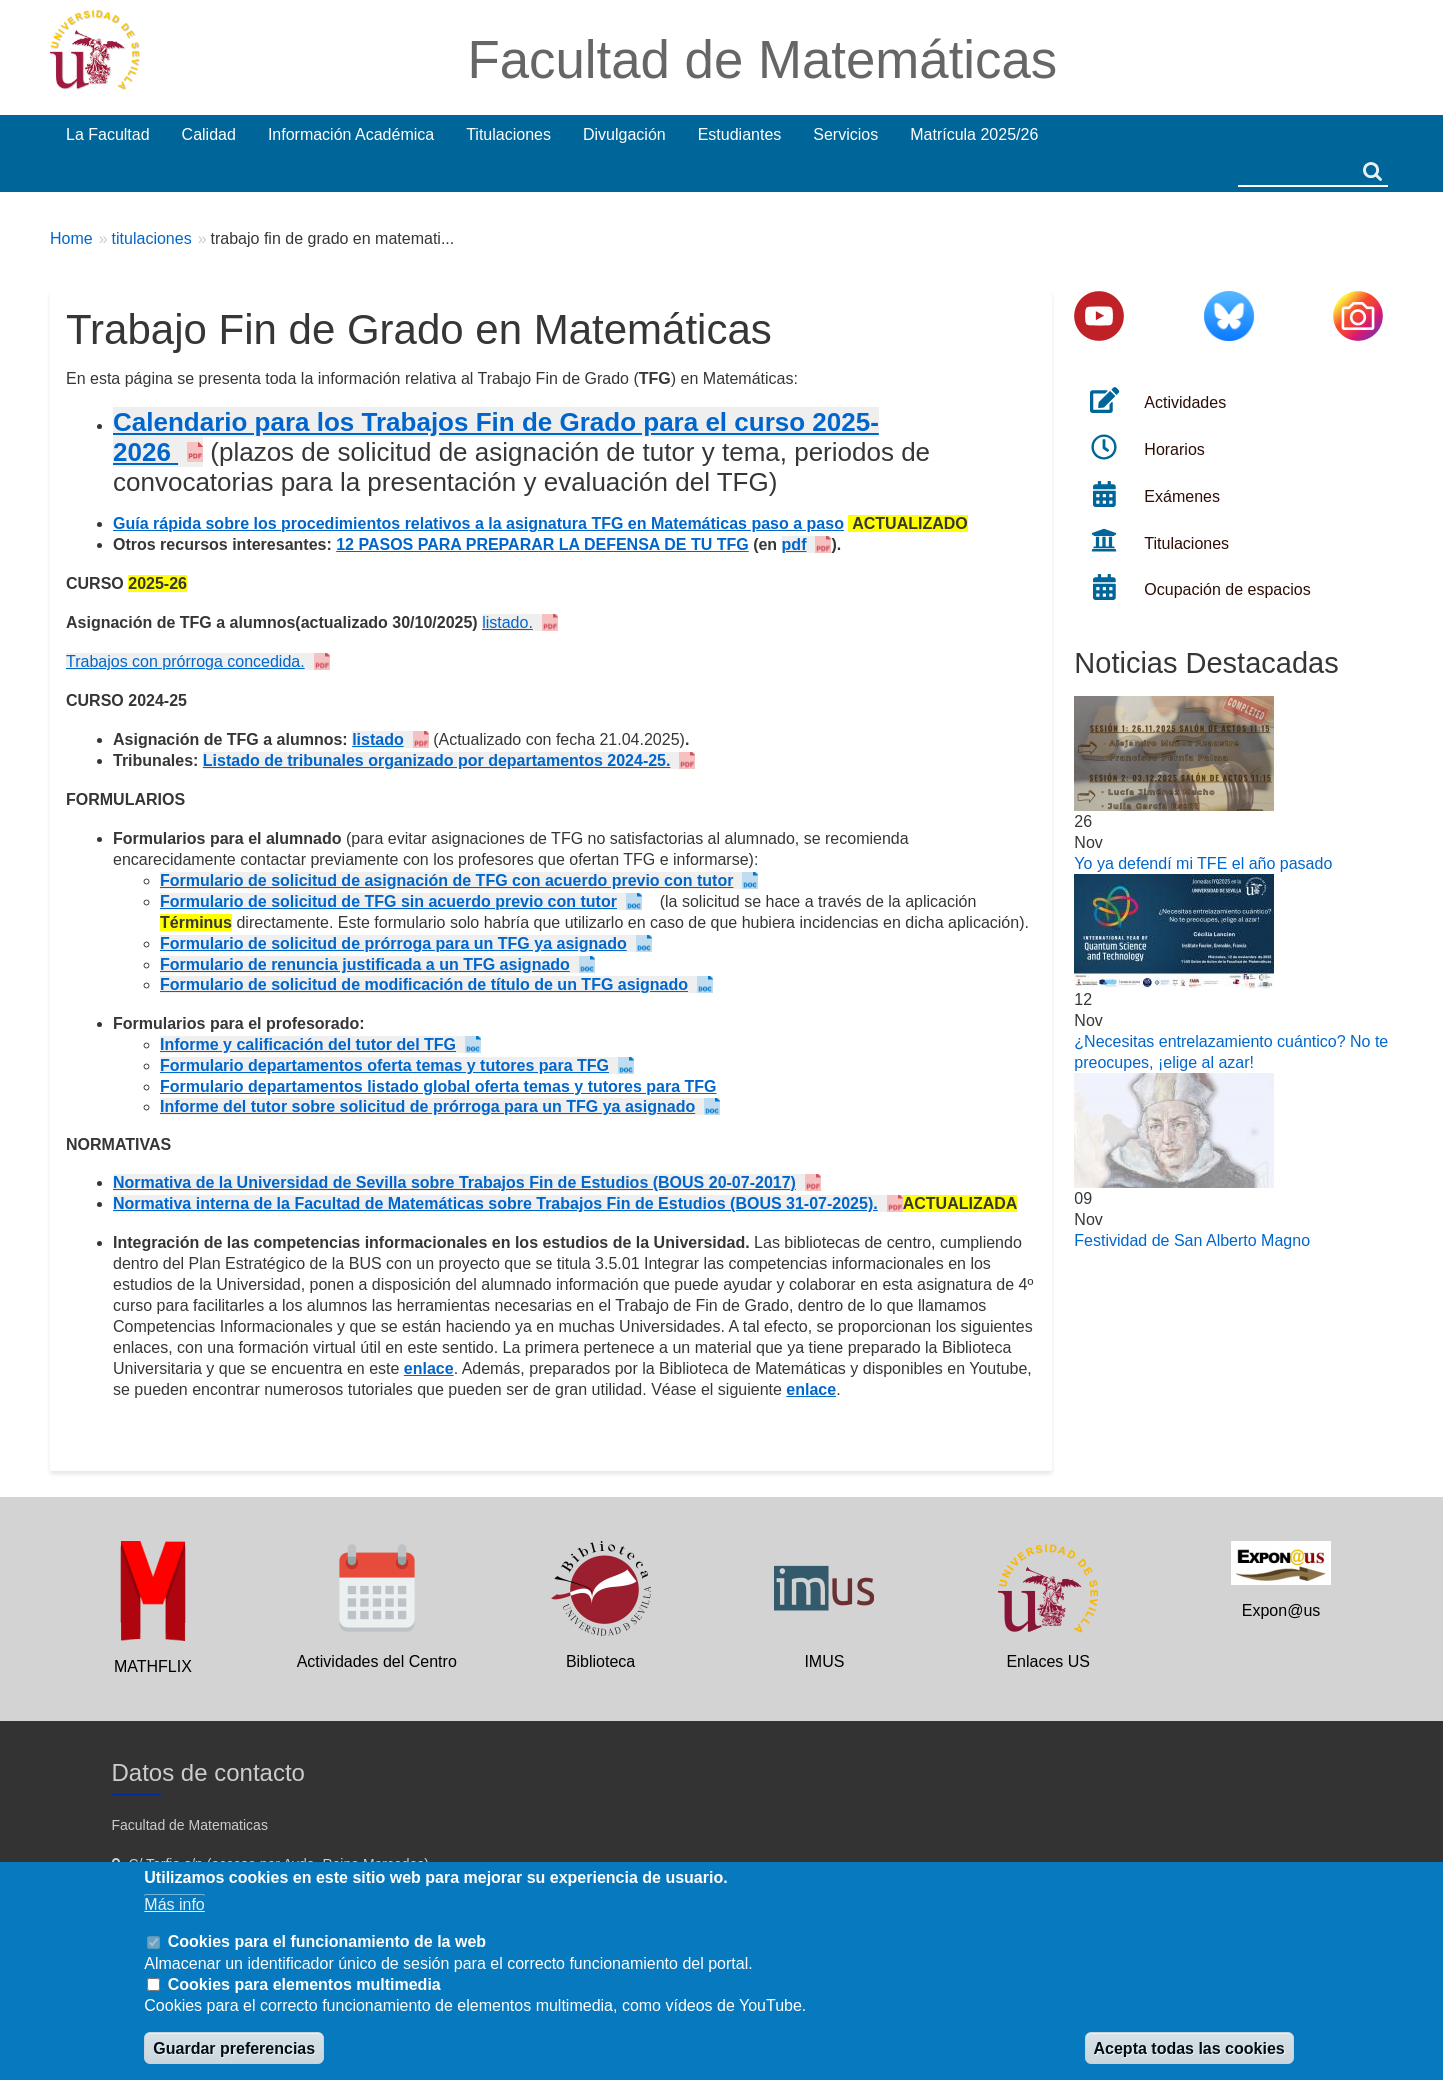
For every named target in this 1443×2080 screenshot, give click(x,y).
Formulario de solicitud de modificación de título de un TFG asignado (424, 984)
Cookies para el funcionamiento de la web (327, 1941)
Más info (174, 1904)
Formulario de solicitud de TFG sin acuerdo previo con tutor (388, 901)
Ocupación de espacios (1227, 589)
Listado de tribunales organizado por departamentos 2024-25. (437, 760)
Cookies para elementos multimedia (304, 1984)
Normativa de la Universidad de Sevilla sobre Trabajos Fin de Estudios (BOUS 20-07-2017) (454, 1182)
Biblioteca (600, 1661)
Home (71, 238)
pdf (794, 544)
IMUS (824, 1661)
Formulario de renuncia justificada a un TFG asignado (365, 964)
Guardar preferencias (234, 2048)
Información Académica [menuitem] (351, 134)
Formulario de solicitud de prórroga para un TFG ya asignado (393, 943)
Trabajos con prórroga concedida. (185, 661)
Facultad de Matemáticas (762, 59)
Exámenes (1182, 496)
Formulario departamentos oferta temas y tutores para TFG (384, 1065)
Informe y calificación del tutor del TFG (308, 1044)
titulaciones (152, 238)
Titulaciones (1186, 543)
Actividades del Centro (377, 1661)
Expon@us (1281, 1610)
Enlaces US (1048, 1661)
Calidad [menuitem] (209, 134)
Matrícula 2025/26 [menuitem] (974, 134)
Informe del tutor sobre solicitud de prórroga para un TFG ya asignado (427, 1106)
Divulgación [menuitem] (624, 134)
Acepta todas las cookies (1189, 2048)
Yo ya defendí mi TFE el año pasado (1203, 863)
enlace (429, 1368)
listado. (507, 622)
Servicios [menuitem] (845, 134)
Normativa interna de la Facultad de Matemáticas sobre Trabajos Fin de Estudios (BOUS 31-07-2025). (495, 1203)
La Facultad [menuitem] (108, 134)
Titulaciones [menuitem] (508, 134)
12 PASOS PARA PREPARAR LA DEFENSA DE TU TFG (542, 544)
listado (378, 739)
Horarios (1174, 449)
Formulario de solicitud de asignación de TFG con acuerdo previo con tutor (446, 880)
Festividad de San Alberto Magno (1192, 1240)
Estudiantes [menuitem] (740, 134)
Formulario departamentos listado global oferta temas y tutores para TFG (438, 1086)
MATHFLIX (153, 1666)
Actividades (1185, 402)
